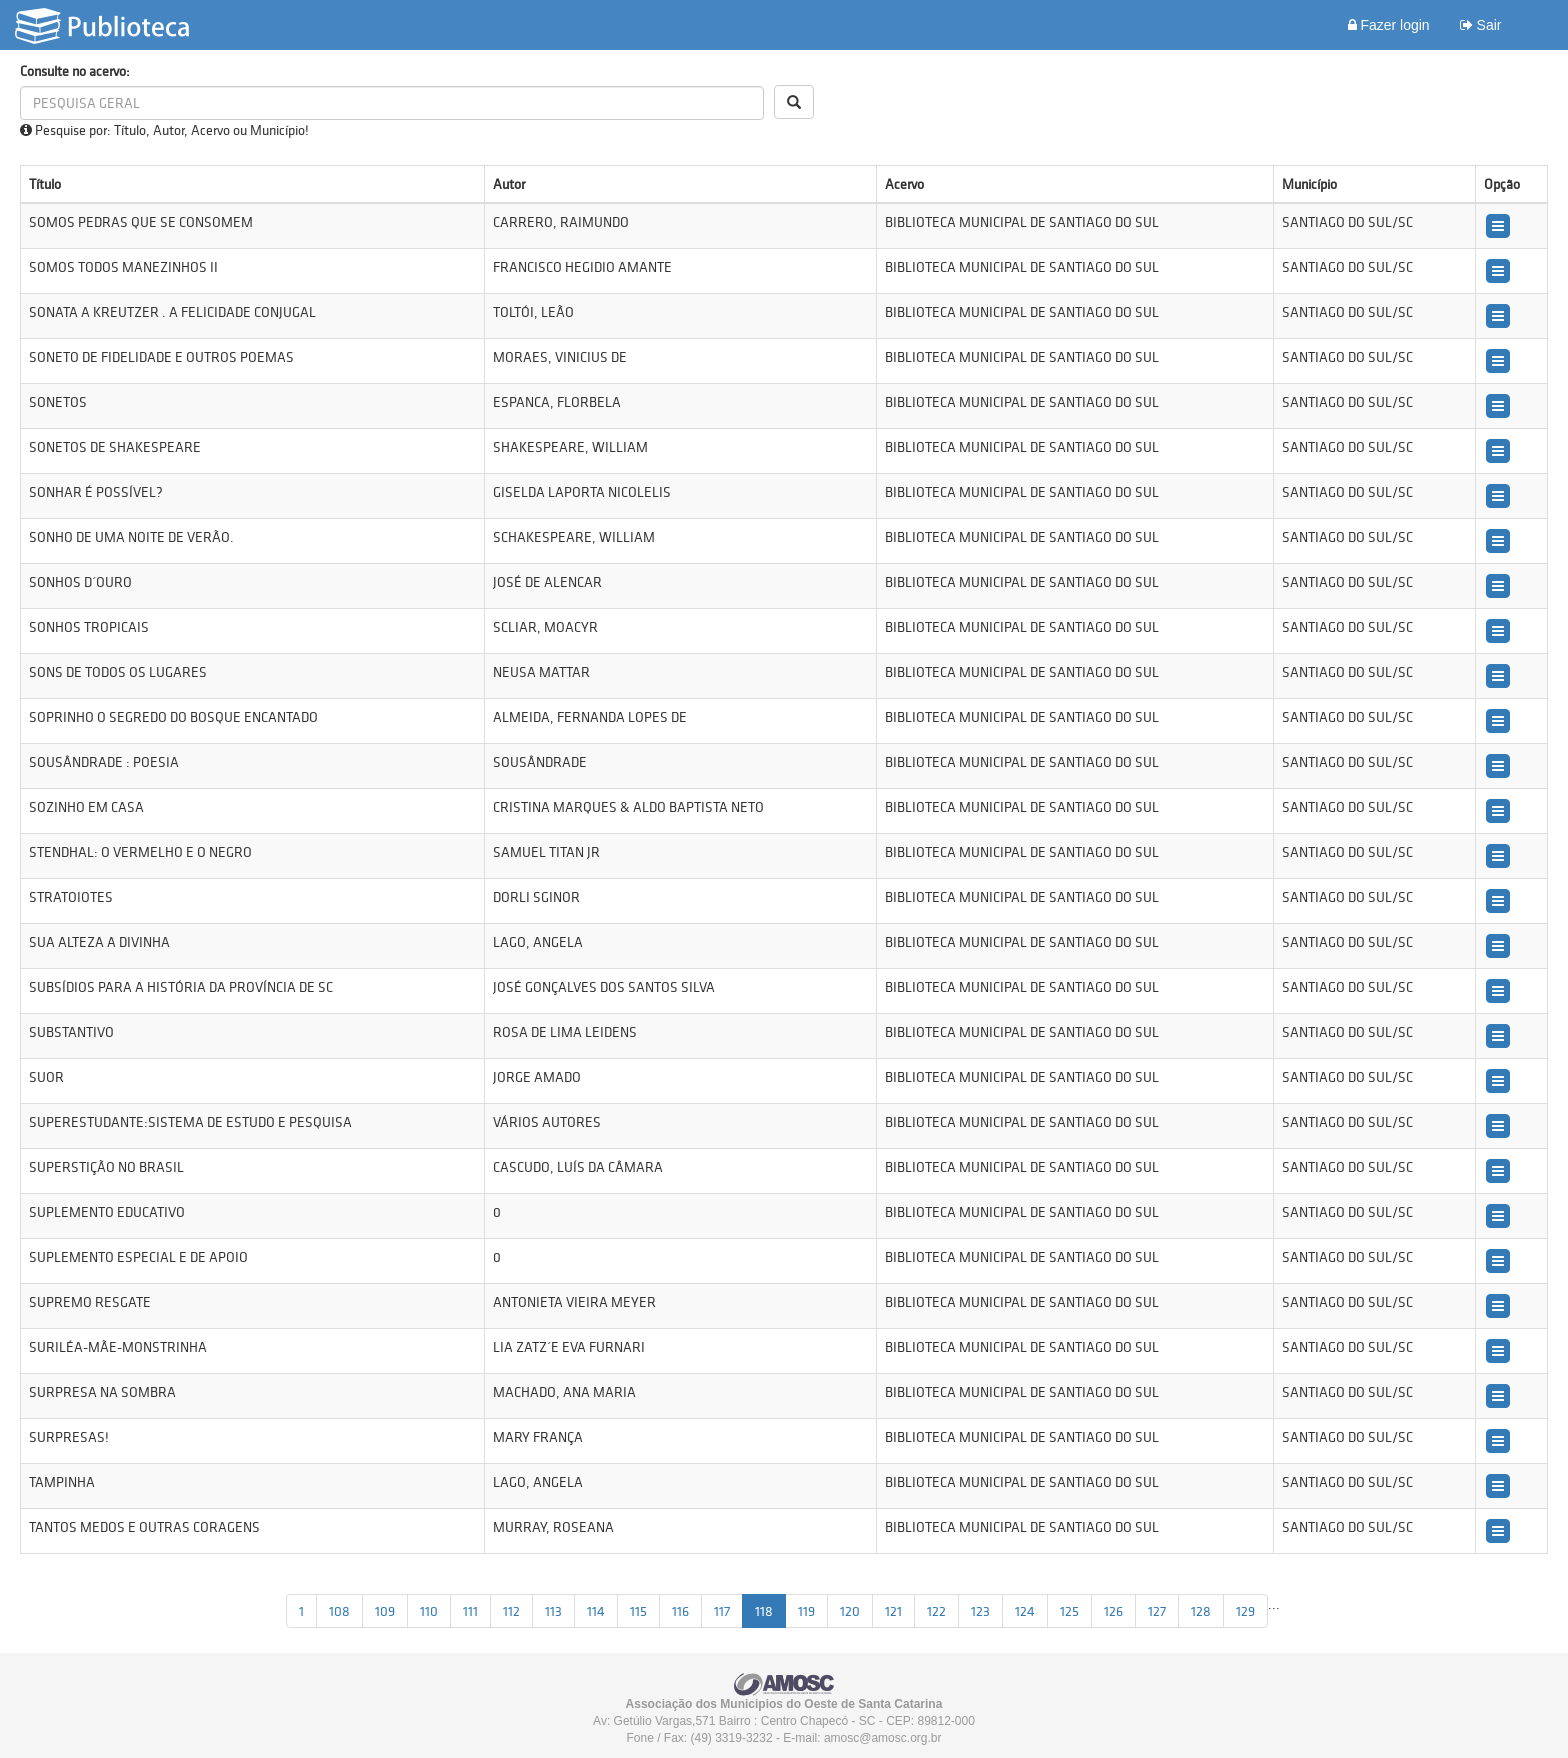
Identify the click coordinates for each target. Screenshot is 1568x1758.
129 (1245, 1611)
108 (339, 1611)
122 (936, 1611)
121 (893, 1611)
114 (596, 1611)
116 (680, 1611)
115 (638, 1611)
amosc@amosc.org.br (883, 1738)
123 (980, 1611)
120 (850, 1611)
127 (1157, 1611)
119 (806, 1611)
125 (1069, 1611)
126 (1113, 1611)
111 (470, 1611)
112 (511, 1611)
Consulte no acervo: (75, 71)
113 (553, 1611)
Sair (1481, 25)
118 (764, 1611)
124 (1025, 1611)
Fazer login (1389, 25)
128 (1201, 1611)
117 (722, 1611)
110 (429, 1611)
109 (385, 1611)
